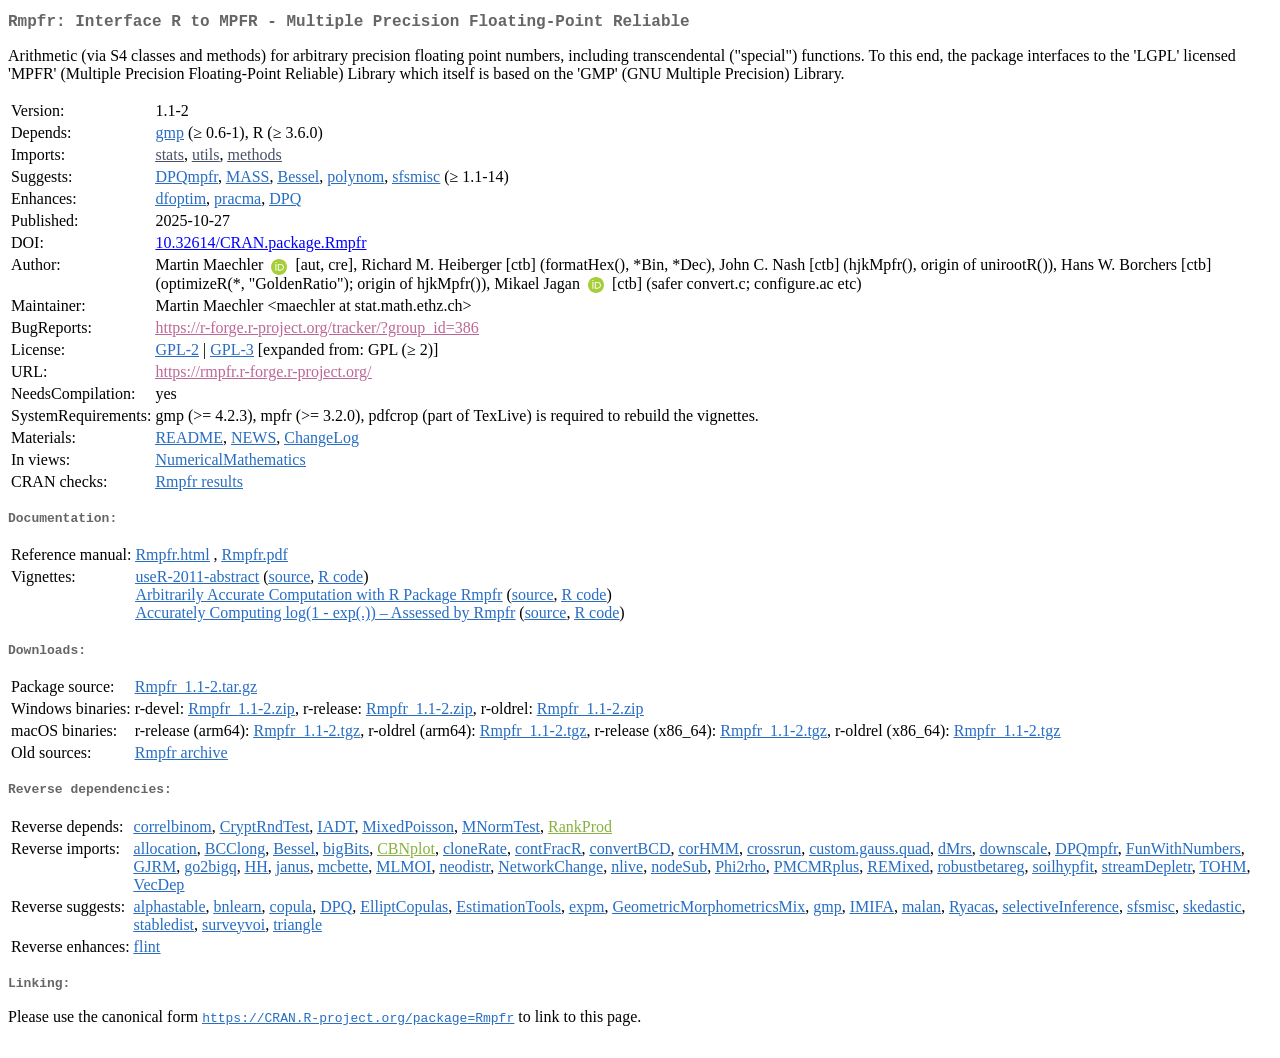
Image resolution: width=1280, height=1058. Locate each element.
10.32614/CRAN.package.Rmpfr (260, 246)
